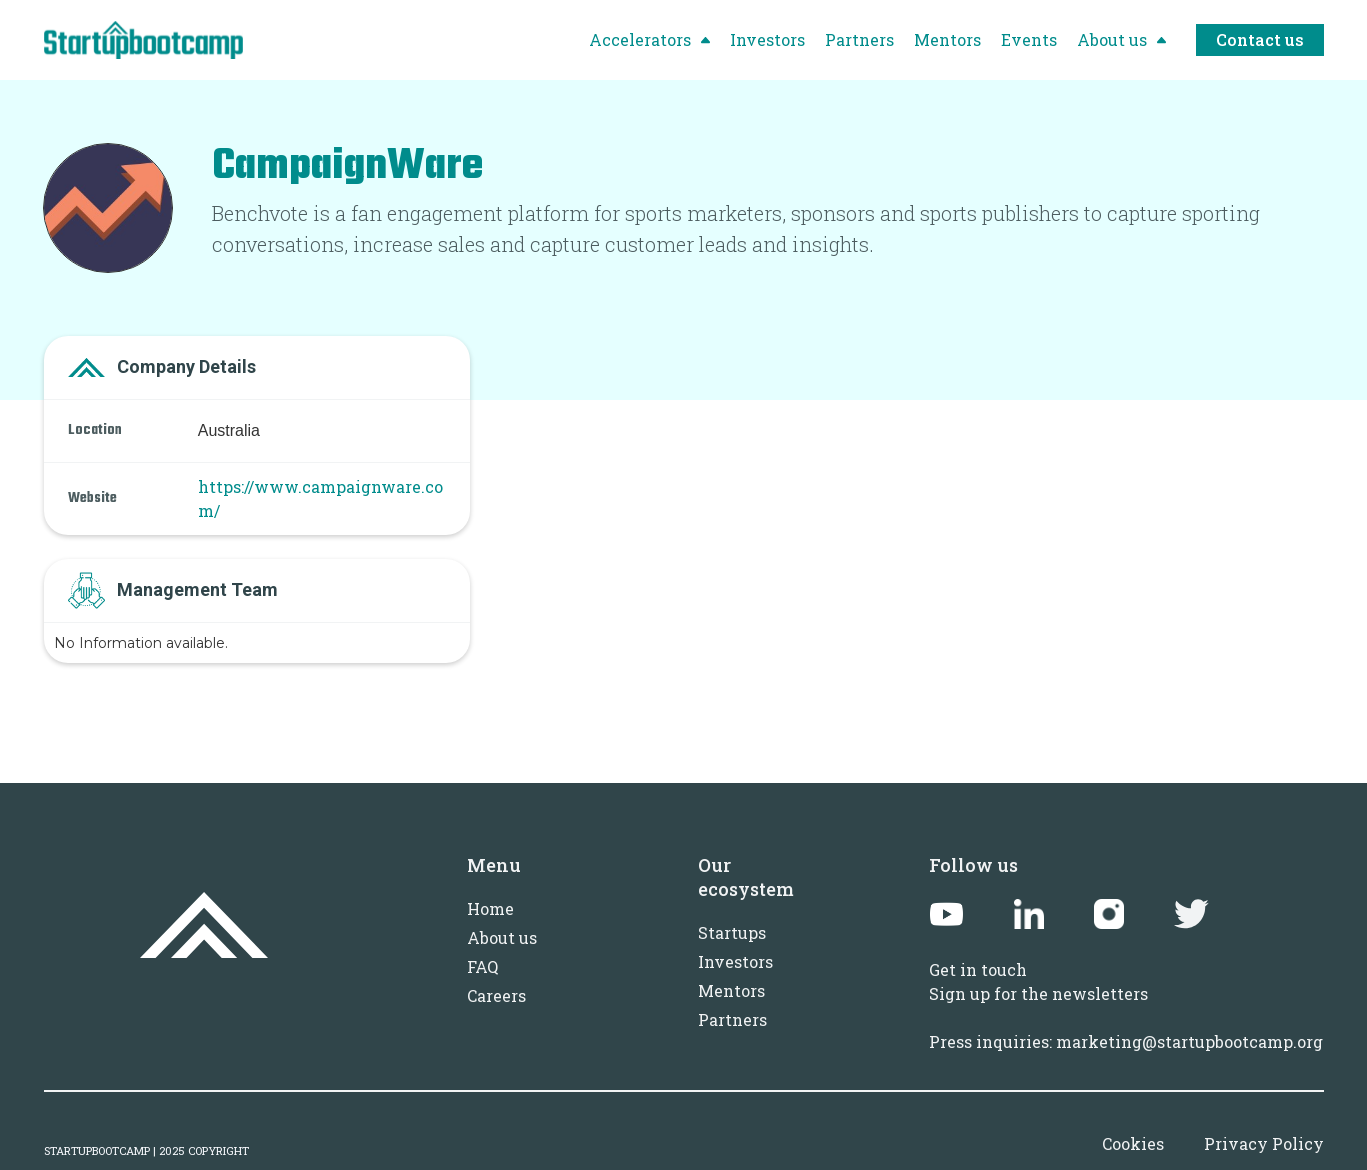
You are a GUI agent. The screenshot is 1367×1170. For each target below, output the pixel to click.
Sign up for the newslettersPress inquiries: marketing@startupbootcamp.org (1126, 1017)
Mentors (731, 990)
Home (490, 908)
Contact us (1260, 39)
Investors (735, 961)
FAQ (482, 966)
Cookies (1133, 1143)
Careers (496, 995)
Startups (732, 932)
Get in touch (978, 969)
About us (502, 937)
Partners (732, 1019)
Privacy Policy (1264, 1143)
